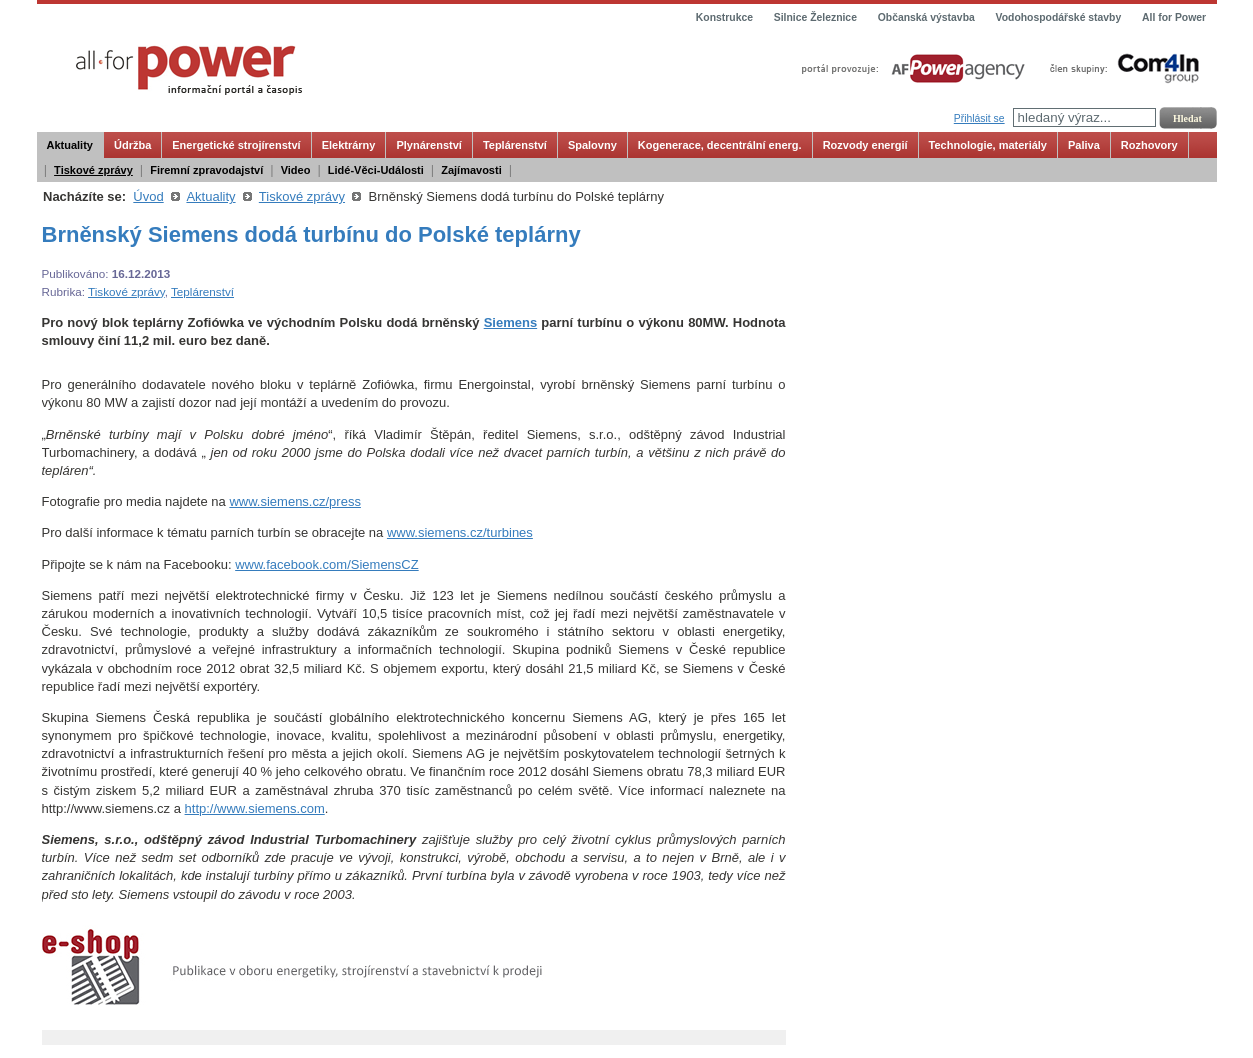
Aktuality (70, 145)
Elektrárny (349, 145)
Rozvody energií (865, 145)
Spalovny (592, 145)
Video (296, 170)
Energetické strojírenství (236, 145)
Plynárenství (428, 145)
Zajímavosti (471, 170)
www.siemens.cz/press (294, 501)
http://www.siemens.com (255, 808)
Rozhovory (1149, 145)
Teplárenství (515, 145)
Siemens (510, 322)
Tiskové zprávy (93, 170)
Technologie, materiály (988, 145)
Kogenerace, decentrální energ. (720, 145)
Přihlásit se (979, 118)
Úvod (148, 196)
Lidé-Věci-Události (376, 170)
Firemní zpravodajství (206, 170)
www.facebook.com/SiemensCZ (327, 564)
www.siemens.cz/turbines (460, 532)
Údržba (132, 145)
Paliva (1084, 145)
